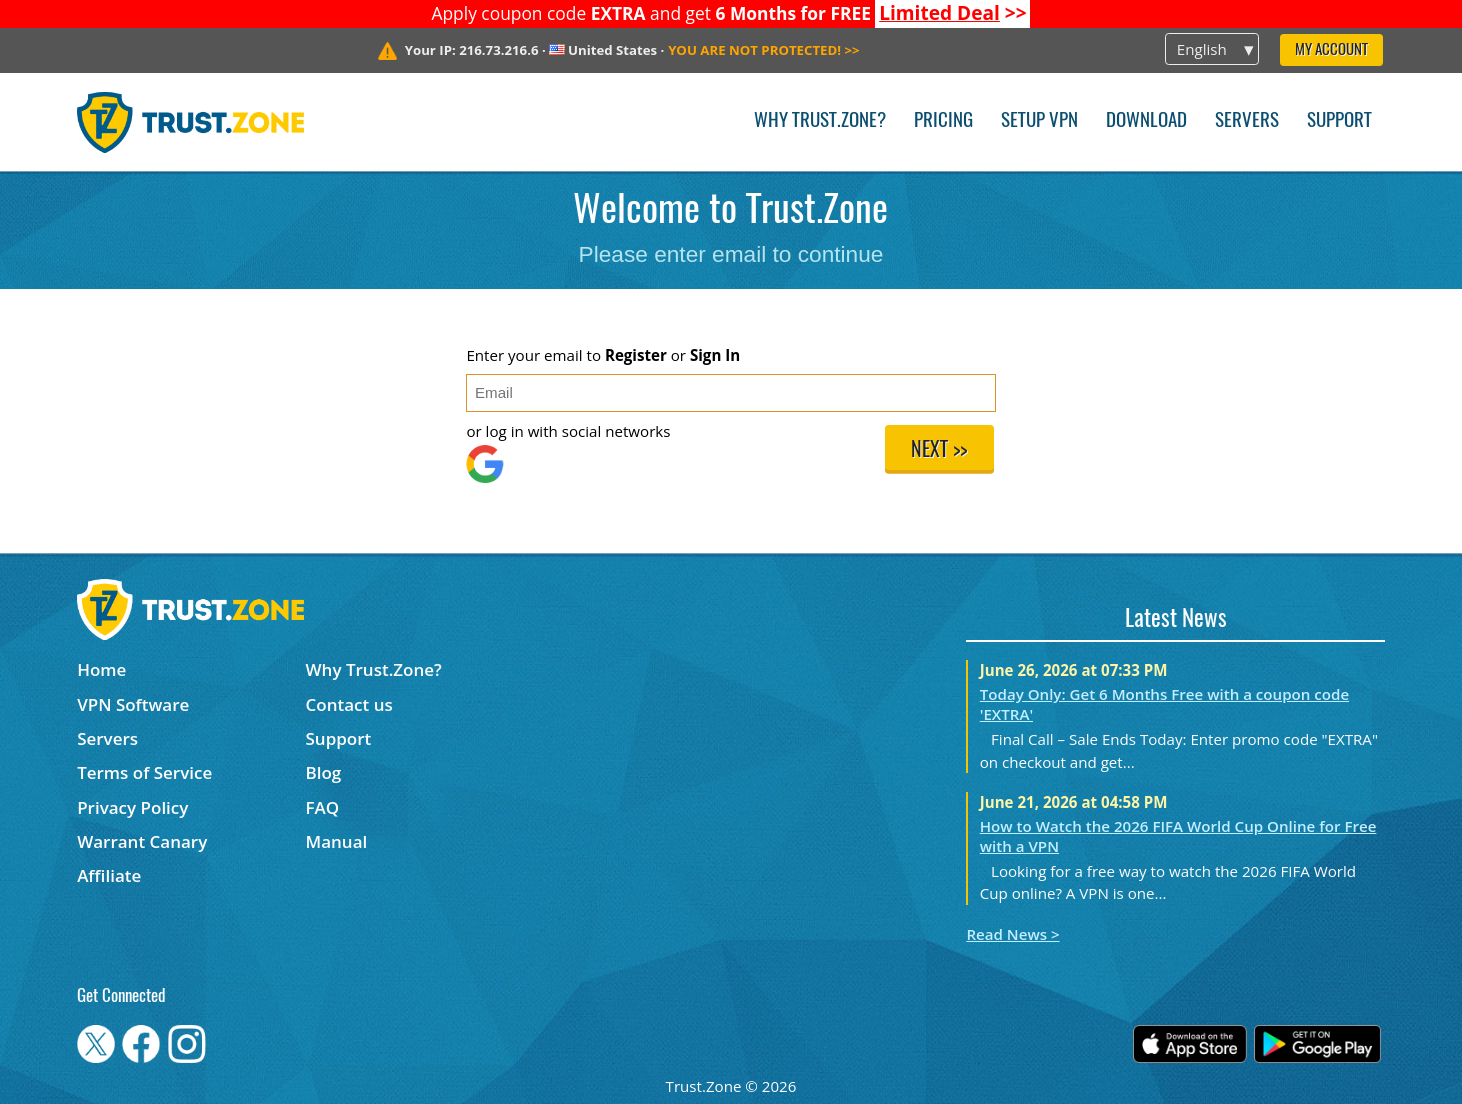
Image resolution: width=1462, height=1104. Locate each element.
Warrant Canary (142, 841)
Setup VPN (1039, 121)
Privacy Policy (132, 807)
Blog (324, 772)
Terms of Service (144, 772)
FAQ (323, 807)
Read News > (1012, 934)
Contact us (349, 704)
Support (1339, 121)
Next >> (939, 451)
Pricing (943, 121)
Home (101, 669)
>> (953, 13)
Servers (1247, 121)
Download (1146, 121)
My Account (1331, 50)
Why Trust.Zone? (820, 121)
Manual (337, 841)
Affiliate (109, 875)
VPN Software (133, 704)
